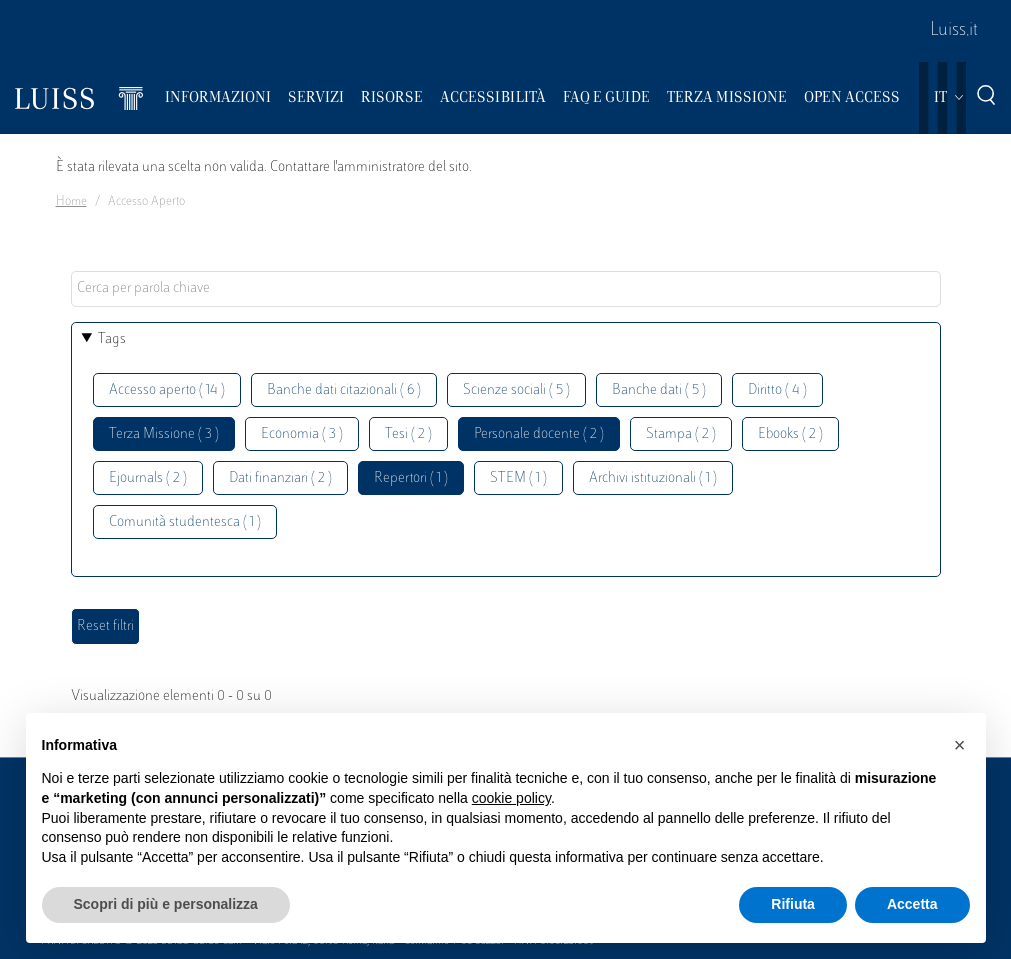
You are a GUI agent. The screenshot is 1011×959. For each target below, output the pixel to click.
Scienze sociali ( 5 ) (516, 390)
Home (71, 202)
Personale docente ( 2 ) (539, 434)
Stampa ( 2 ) (681, 434)
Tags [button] (112, 339)
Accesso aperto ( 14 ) (167, 390)
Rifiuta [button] (793, 904)
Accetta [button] (912, 904)
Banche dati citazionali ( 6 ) (344, 390)
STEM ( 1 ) (518, 478)
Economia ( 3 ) (302, 434)
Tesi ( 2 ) (408, 434)
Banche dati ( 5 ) (659, 390)
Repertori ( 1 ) (411, 478)
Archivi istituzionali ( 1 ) (653, 478)
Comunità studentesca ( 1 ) (185, 522)
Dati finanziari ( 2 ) (280, 478)
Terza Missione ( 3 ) (164, 434)
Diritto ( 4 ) (777, 390)
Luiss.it (954, 31)
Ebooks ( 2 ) (790, 434)
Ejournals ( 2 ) (148, 478)
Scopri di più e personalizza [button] (166, 904)
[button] (960, 745)
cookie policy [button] (511, 798)
